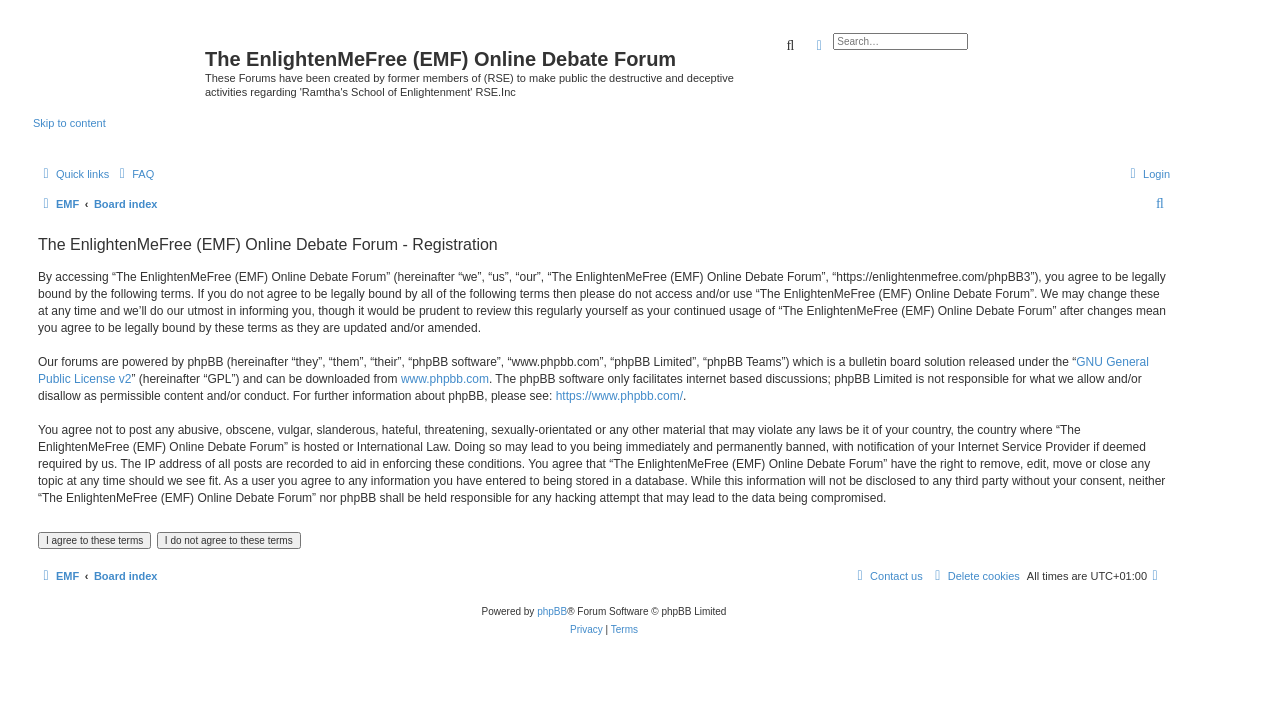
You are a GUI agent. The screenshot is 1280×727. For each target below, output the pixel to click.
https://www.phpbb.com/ (619, 396)
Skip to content (69, 123)
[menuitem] (134, 174)
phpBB (552, 611)
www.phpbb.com (445, 379)
